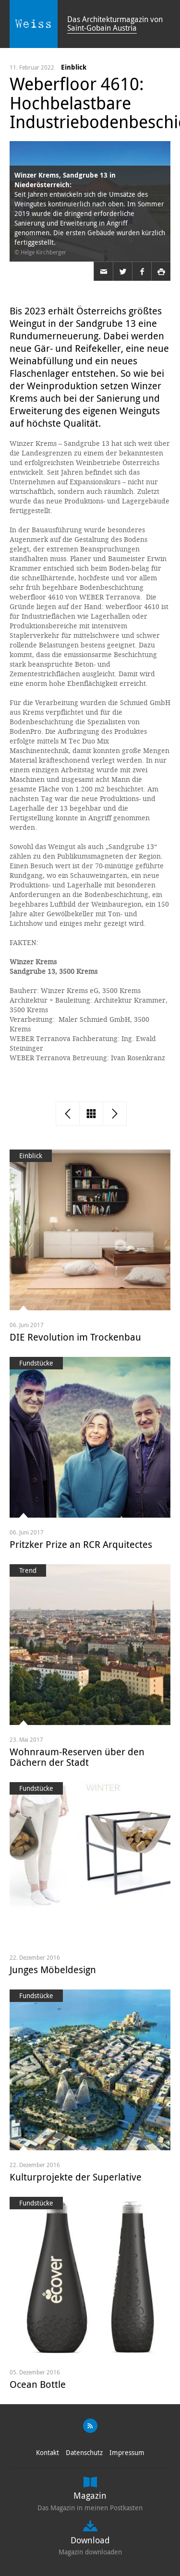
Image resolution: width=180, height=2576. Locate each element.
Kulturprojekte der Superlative (76, 2176)
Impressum (126, 2452)
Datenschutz (84, 2452)
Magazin (90, 2495)
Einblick (73, 67)
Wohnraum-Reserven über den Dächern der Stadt (77, 1757)
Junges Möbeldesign (53, 1969)
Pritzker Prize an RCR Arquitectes (81, 1544)
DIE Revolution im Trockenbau (75, 1336)
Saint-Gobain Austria (102, 28)
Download (90, 2540)
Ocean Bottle (38, 2384)
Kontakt (47, 2452)
